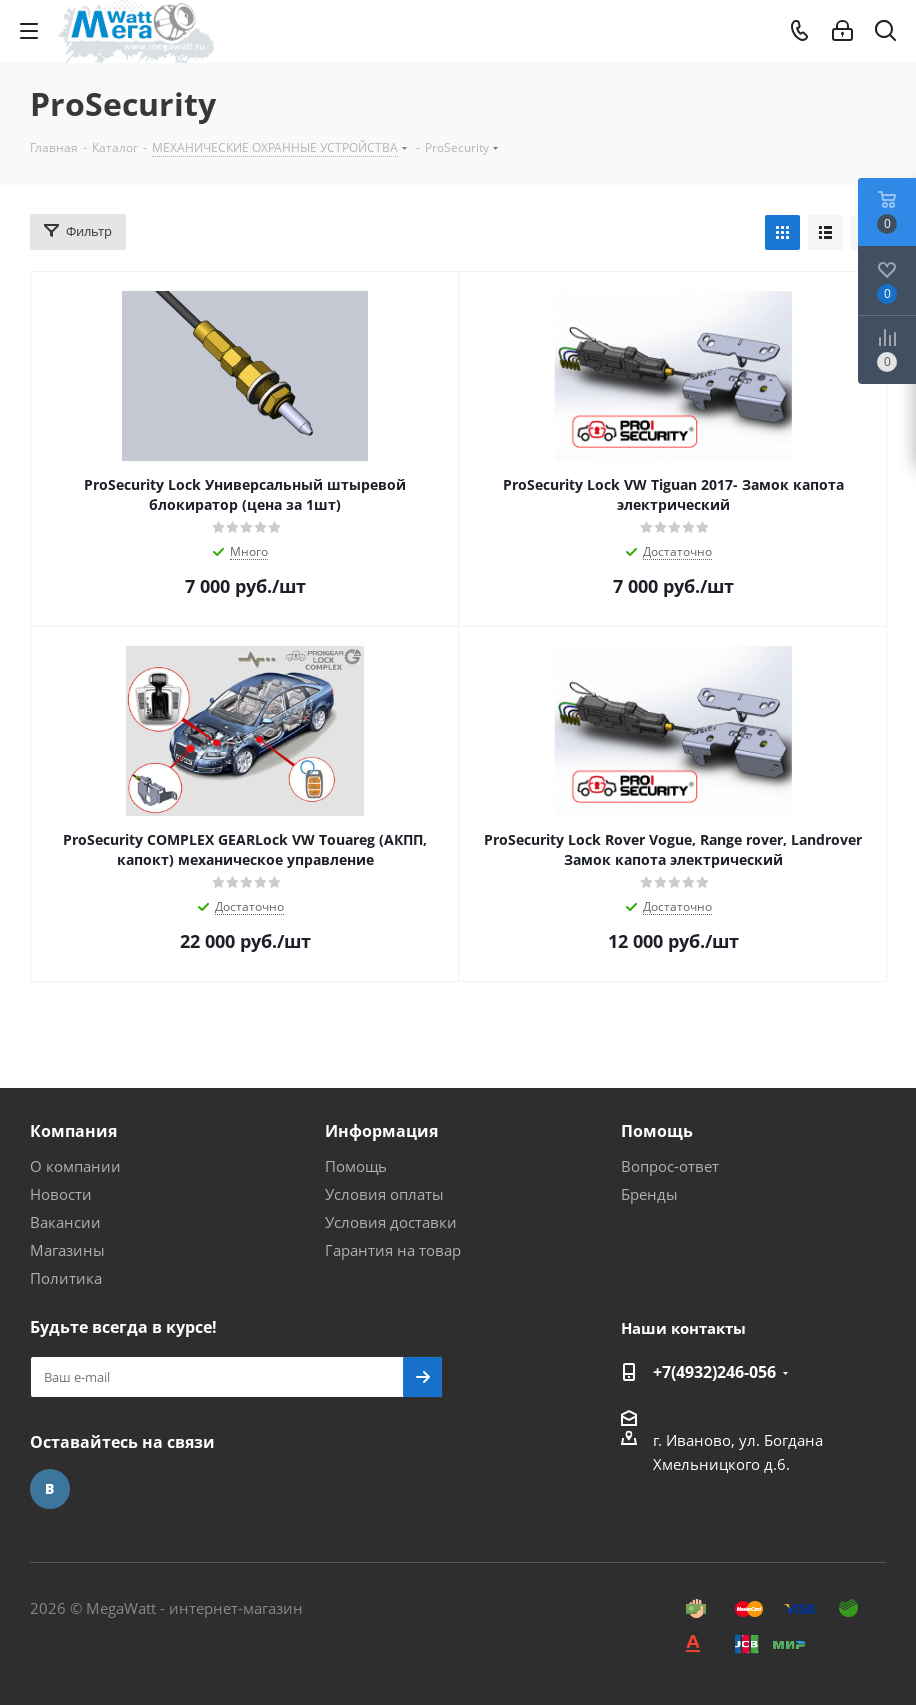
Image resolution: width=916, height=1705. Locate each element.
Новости (61, 1194)
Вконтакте (50, 1489)
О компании (75, 1166)
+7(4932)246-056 (714, 1372)
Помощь (356, 1166)
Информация (381, 1131)
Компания (73, 1131)
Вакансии (65, 1222)
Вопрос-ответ (670, 1166)
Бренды (649, 1194)
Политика (66, 1278)
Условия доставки (391, 1222)
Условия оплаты (384, 1194)
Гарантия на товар (393, 1250)
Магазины (67, 1250)
